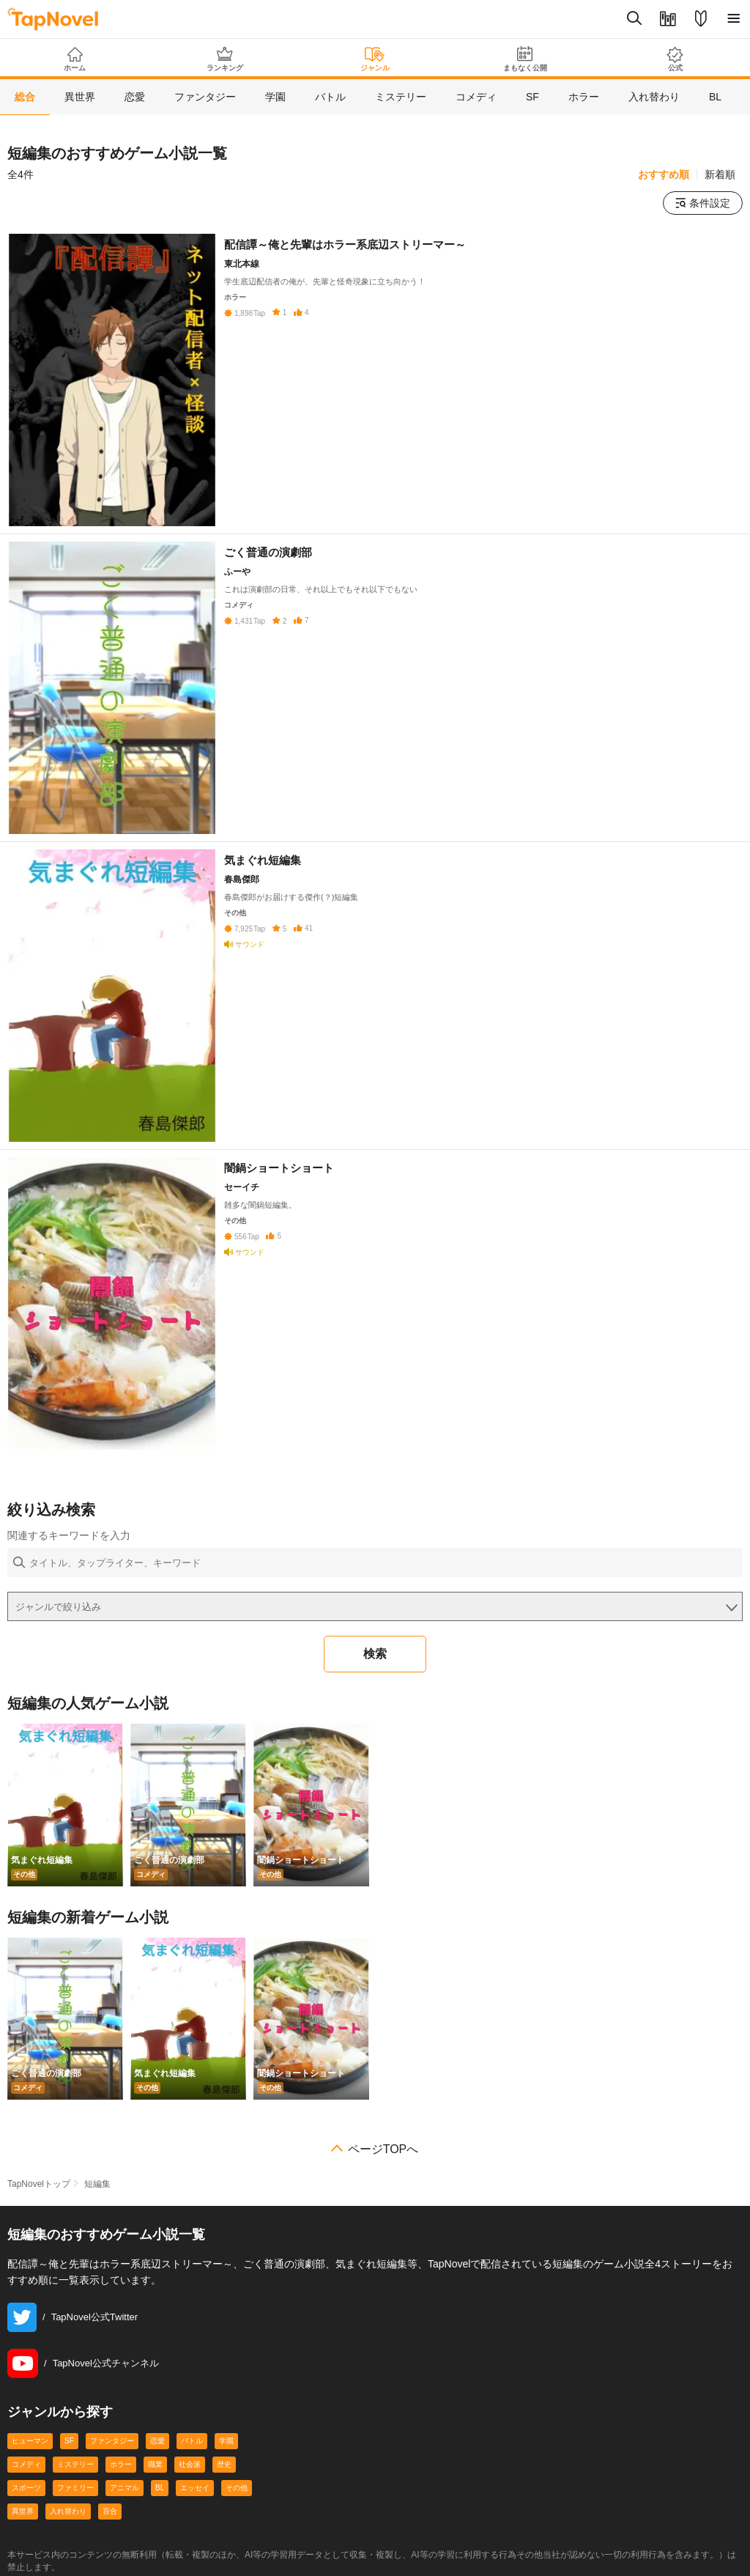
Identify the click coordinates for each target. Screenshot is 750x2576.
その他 (237, 2488)
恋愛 (157, 2441)
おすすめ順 (663, 174)
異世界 (23, 2511)
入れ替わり (68, 2511)
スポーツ (26, 2488)
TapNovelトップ (38, 2184)
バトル (192, 2441)
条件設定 (702, 203)
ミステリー (75, 2464)
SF (69, 2441)
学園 (226, 2441)
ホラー (121, 2464)
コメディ (26, 2464)
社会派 (190, 2464)
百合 (110, 2511)
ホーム (75, 59)
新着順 (720, 174)
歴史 (224, 2464)
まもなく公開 (525, 59)
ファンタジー (112, 2441)
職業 (155, 2464)
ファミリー (75, 2488)
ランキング (225, 59)
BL (159, 2488)
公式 (675, 59)
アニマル (124, 2488)
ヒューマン (30, 2441)
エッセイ (194, 2488)
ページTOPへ (383, 2149)
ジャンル (375, 59)
